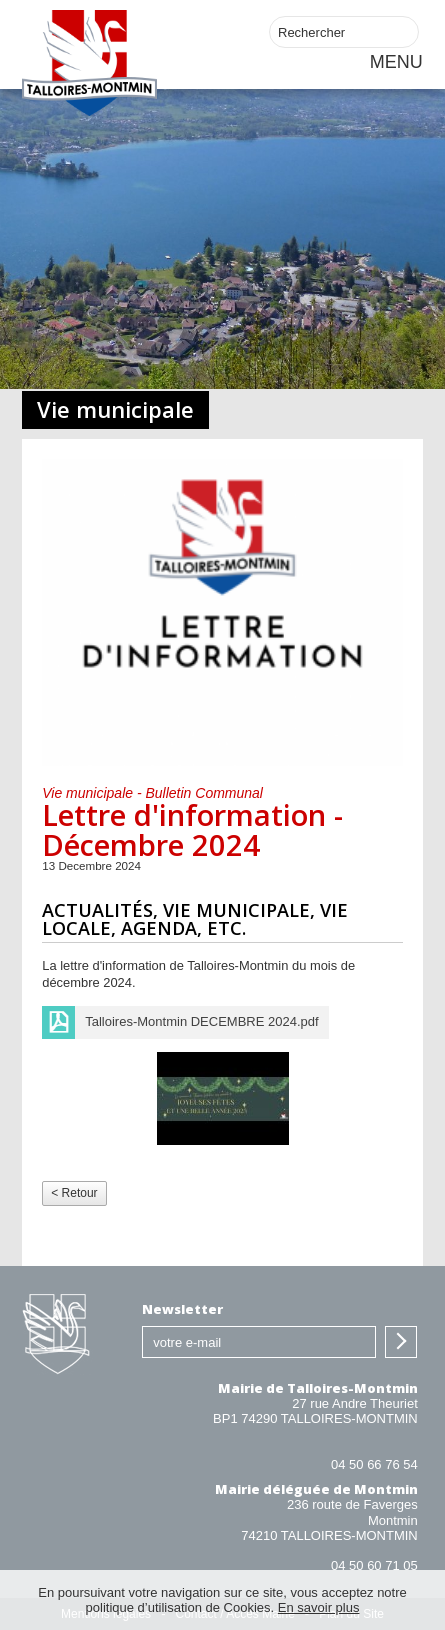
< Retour (74, 1193)
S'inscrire (401, 1342)
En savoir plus (319, 1607)
